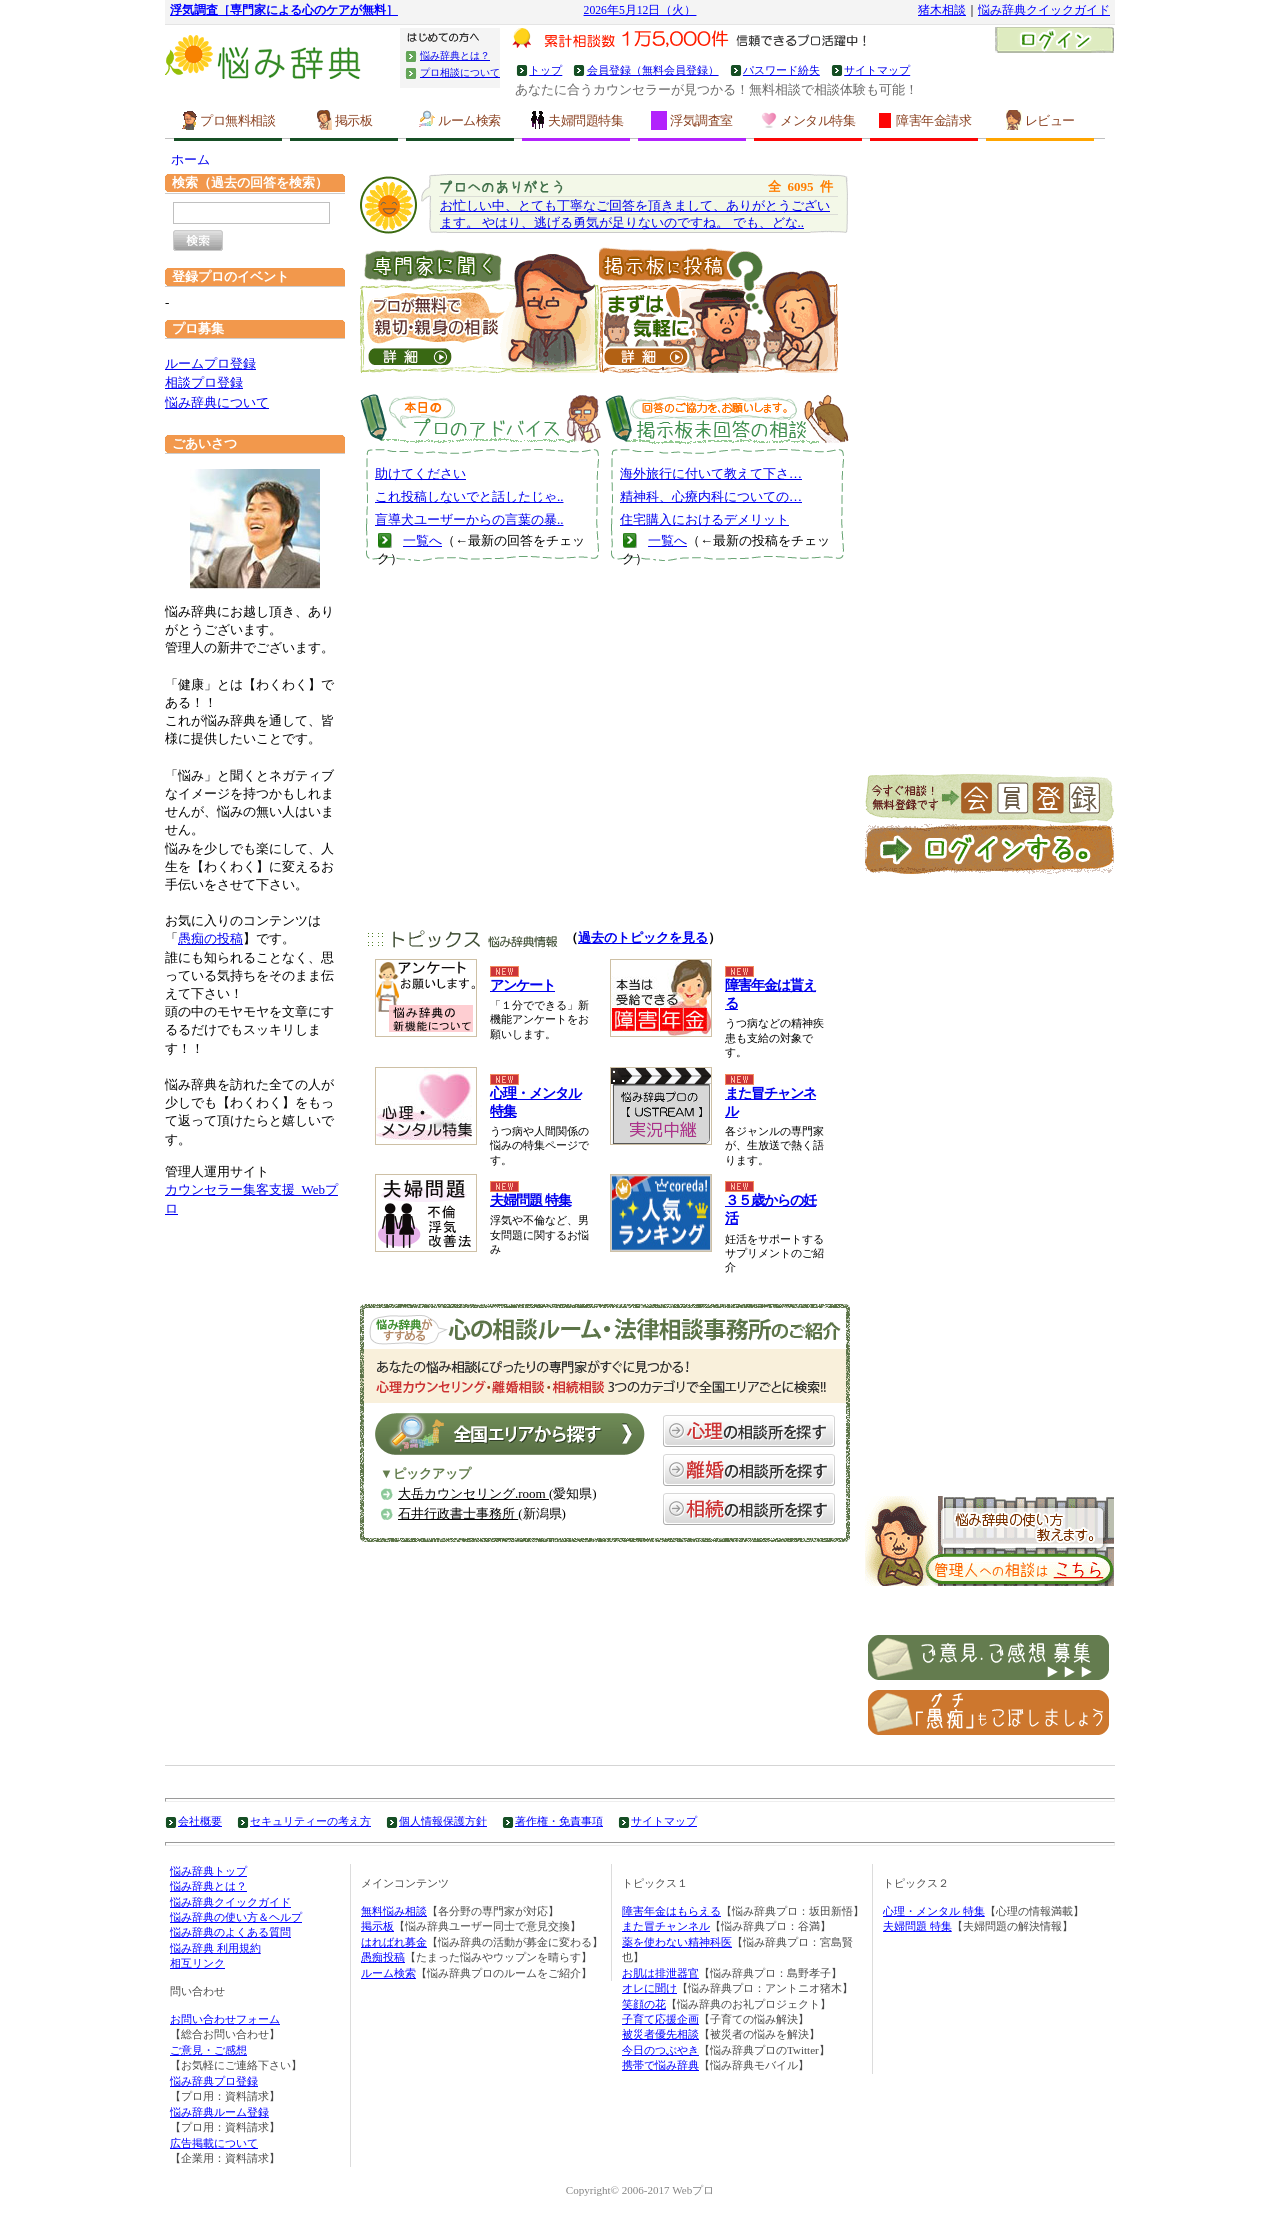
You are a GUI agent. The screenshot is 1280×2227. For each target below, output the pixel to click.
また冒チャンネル (666, 1926)
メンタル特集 (808, 120)
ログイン (1054, 42)
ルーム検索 (460, 120)
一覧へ (422, 540)
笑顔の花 (644, 2004)
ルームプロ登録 (210, 363)
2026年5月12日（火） (640, 10)
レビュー (1040, 120)
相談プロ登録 (204, 382)
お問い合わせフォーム (225, 2019)
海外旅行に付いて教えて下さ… (711, 473)
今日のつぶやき (660, 2050)
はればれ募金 (394, 1942)
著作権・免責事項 (559, 1821)
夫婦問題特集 (576, 120)
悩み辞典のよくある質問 (230, 1932)
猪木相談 (942, 10)
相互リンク (197, 1963)
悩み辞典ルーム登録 (219, 2112)
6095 (801, 186)
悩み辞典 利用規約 (215, 1948)
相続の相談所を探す (749, 1509)
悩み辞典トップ (208, 1871)
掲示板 (344, 120)
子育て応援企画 (660, 2019)
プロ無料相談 (228, 120)
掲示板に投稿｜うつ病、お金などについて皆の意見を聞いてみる (718, 308)
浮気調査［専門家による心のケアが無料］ (284, 10)
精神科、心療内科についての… (711, 496)
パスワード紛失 (781, 70)
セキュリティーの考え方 (310, 1821)
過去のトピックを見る (643, 937)
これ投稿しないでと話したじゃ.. (469, 496)
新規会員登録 (989, 799)
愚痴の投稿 (210, 938)
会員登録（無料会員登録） (653, 70)
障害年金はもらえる (671, 1911)
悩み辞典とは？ (455, 55)
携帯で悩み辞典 (660, 2065)
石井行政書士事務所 (458, 1513)
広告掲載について (214, 2143)
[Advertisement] (605, 757)
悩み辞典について (217, 402)
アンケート (522, 985)
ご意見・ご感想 (208, 2050)
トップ (545, 70)
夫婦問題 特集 (530, 1200)
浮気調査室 (692, 120)
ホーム (190, 159)
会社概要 (200, 1821)
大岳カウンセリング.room (473, 1493)
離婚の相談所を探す (749, 1470)
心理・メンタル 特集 (934, 1911)
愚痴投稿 (383, 1957)
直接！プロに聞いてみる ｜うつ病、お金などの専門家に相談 (479, 308)
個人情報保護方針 (443, 1821)
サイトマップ (877, 70)
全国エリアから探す (510, 1434)
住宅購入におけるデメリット (704, 519)
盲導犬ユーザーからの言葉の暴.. (469, 519)
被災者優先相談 (660, 2034)
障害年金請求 (924, 120)
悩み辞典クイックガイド (1044, 10)
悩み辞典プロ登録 (214, 2081)
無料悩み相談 (394, 1911)
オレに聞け (649, 1988)
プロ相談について (460, 72)
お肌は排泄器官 (660, 1973)
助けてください (420, 473)
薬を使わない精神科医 (677, 1942)
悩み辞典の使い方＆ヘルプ (236, 1917)
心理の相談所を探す (749, 1431)
